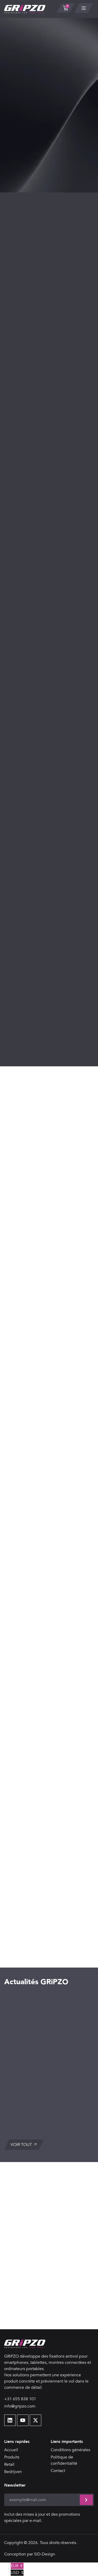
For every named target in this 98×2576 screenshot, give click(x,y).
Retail (9, 2464)
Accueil (11, 2450)
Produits (11, 2457)
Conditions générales (70, 2450)
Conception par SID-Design (29, 2554)
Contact (58, 2471)
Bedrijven (13, 2472)
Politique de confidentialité (64, 2460)
